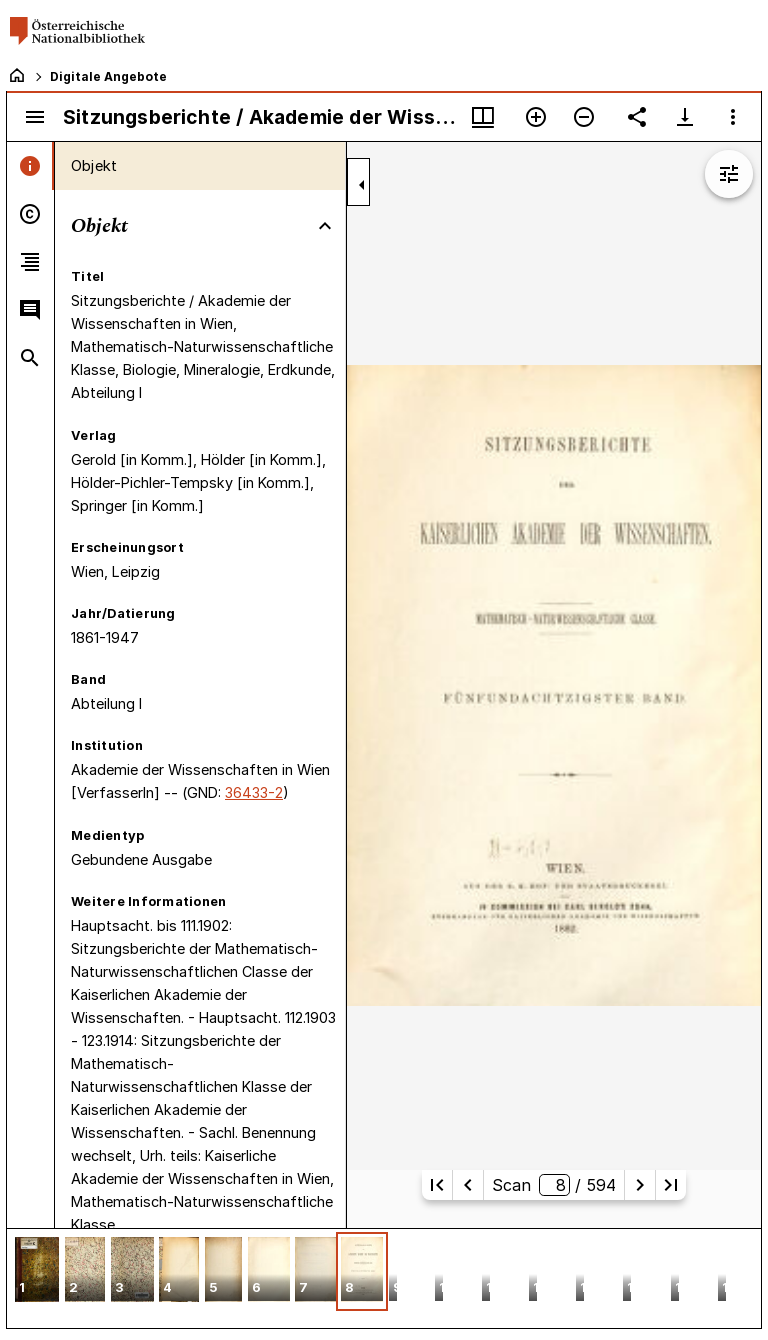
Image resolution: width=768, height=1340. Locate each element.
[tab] (30, 166)
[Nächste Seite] (640, 1185)
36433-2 (254, 792)
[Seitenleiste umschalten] (35, 117)
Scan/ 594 (553, 1185)
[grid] (384, 1278)
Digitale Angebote (108, 76)
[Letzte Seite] (671, 1185)
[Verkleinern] (584, 117)
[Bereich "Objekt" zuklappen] (325, 226)
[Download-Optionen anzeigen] (685, 117)
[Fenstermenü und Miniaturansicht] (483, 117)
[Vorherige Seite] (468, 1185)
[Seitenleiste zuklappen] (362, 185)
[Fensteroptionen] (733, 117)
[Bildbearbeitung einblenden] (729, 174)
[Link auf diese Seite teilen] (637, 117)
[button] (37, 1271)
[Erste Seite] (437, 1185)
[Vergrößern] (536, 117)
